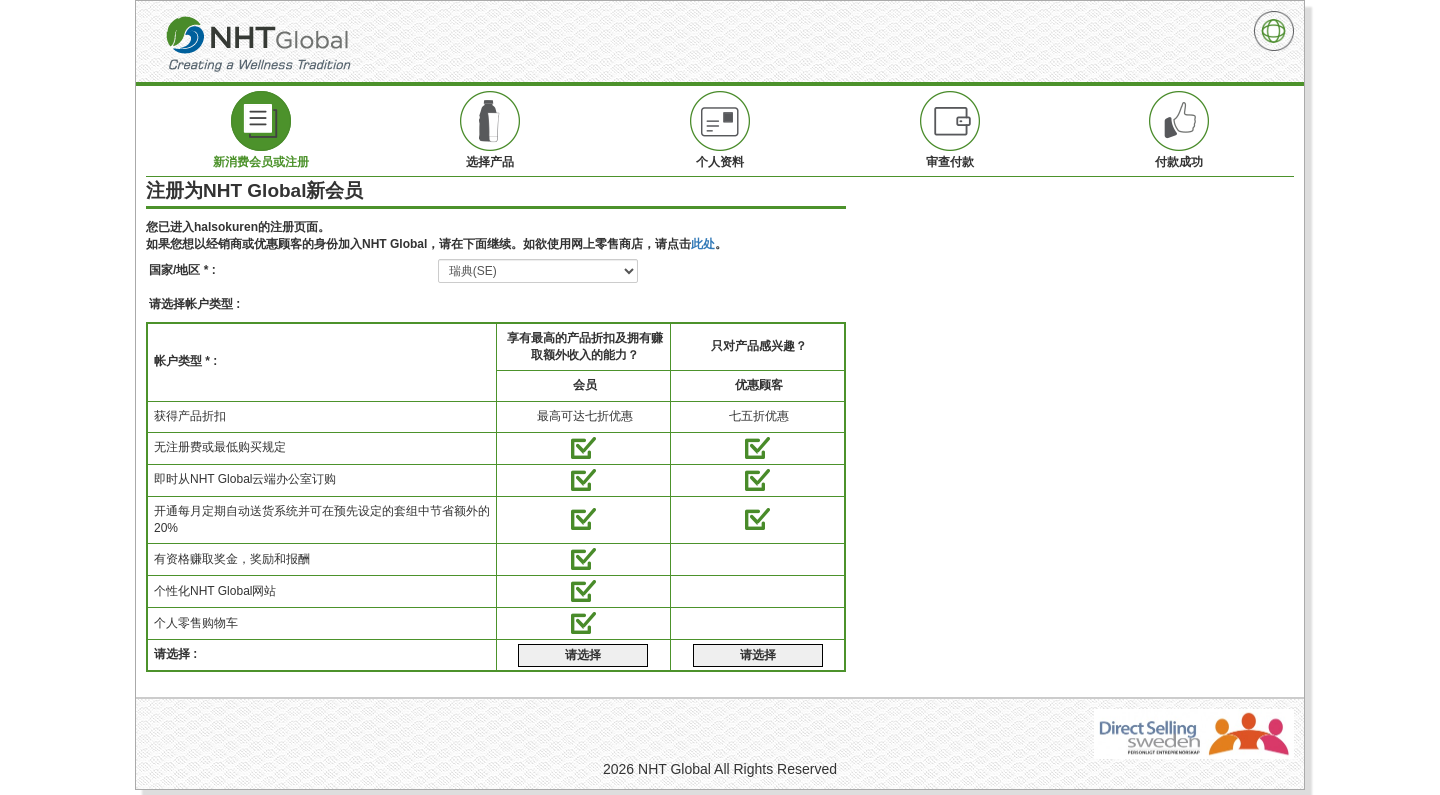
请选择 (583, 655)
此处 (703, 244)
